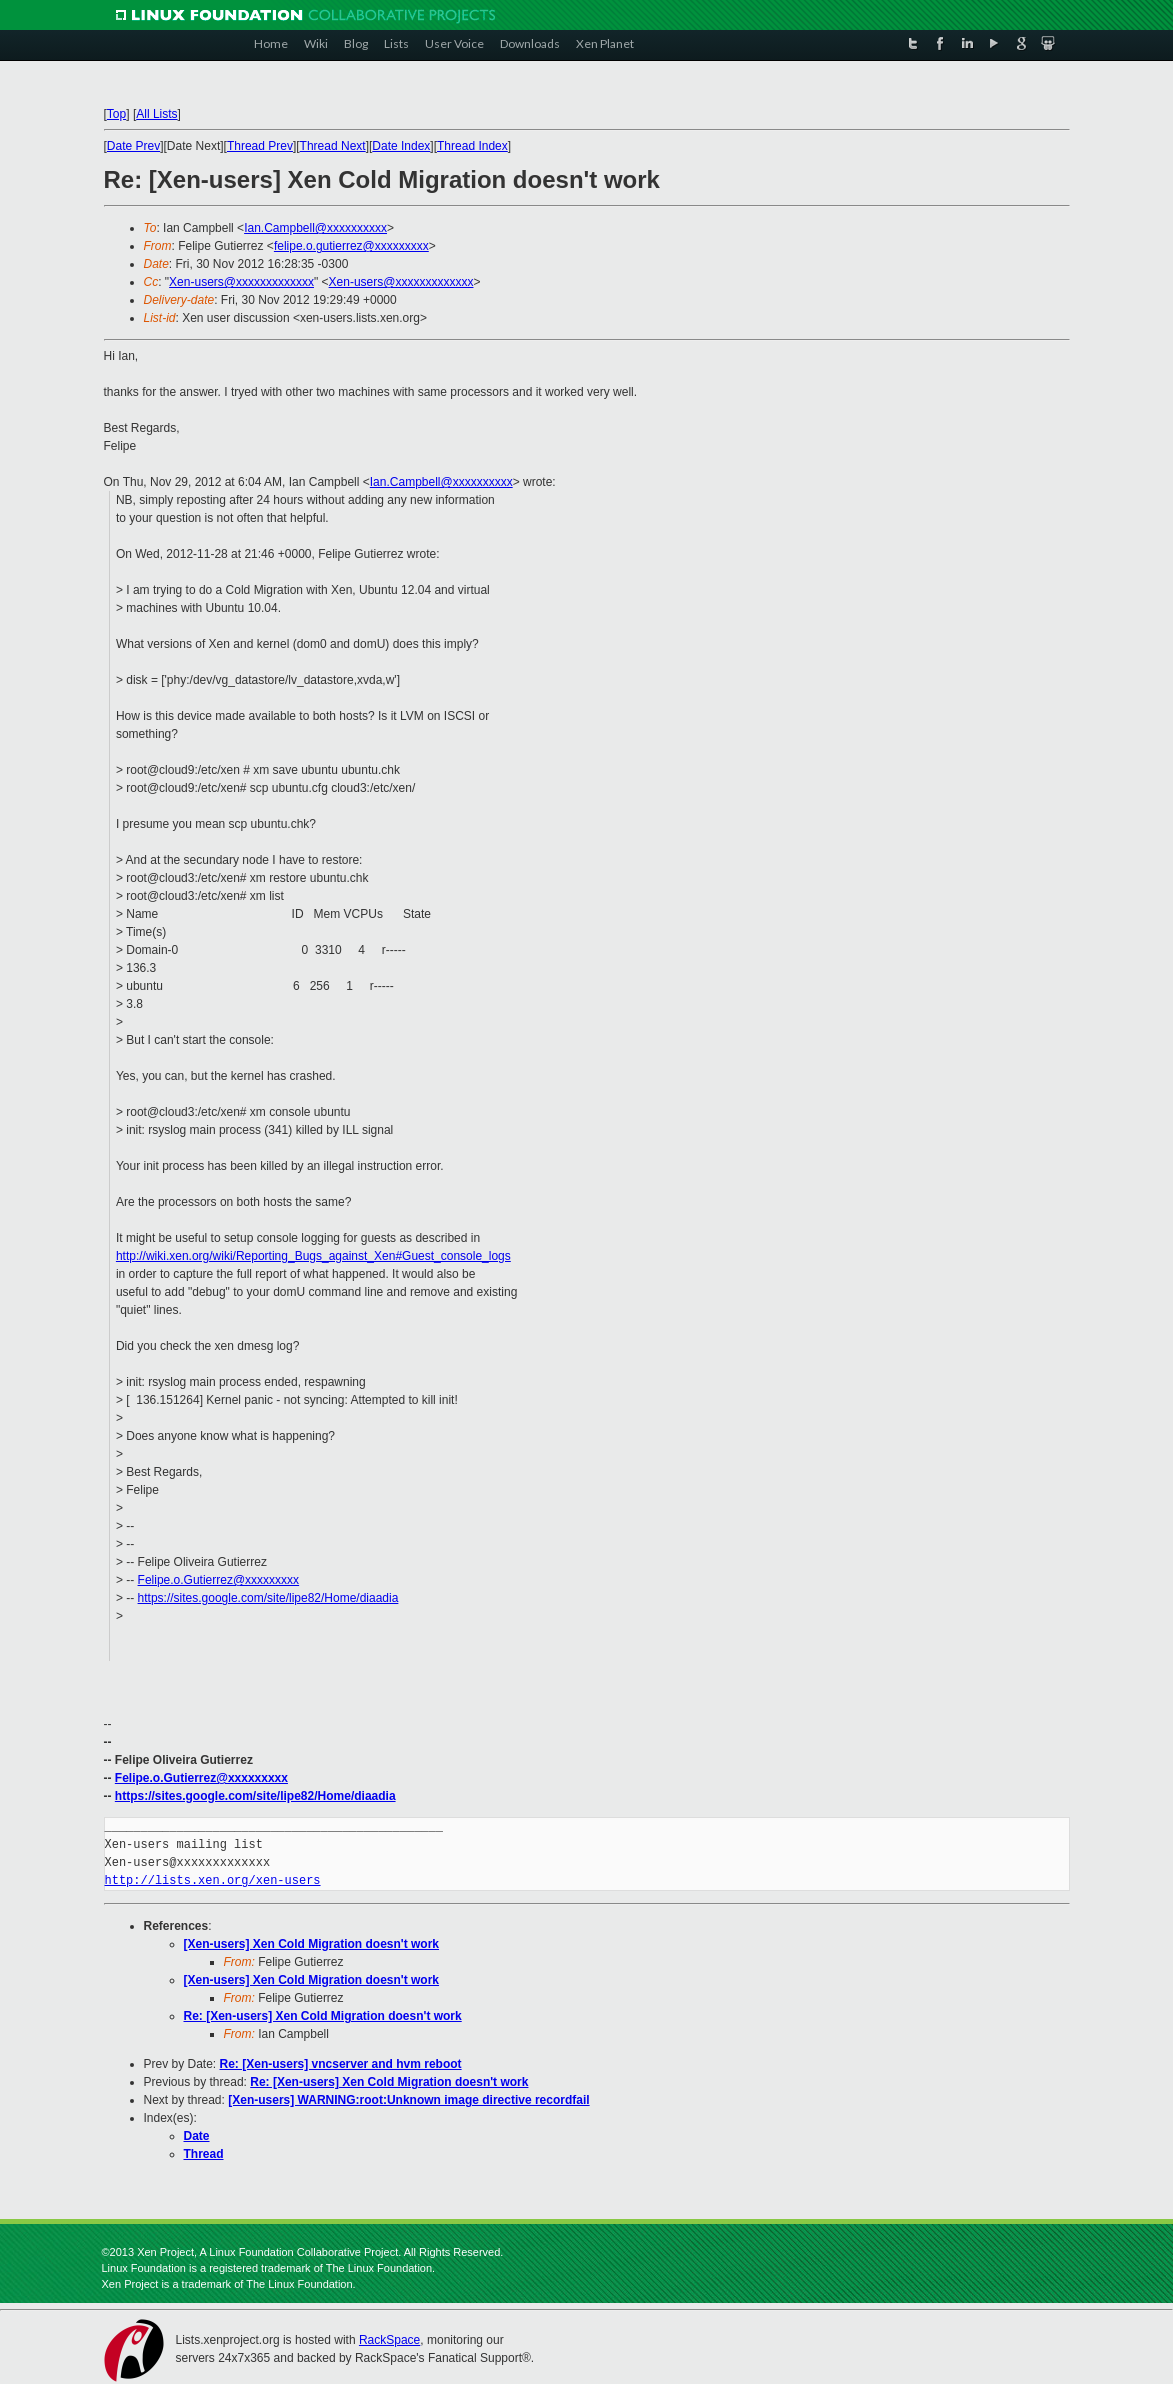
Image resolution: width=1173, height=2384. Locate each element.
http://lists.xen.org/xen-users (213, 1880)
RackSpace (389, 2340)
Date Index (401, 146)
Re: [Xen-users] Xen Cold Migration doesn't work (323, 2016)
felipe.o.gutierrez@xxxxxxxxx (351, 246)
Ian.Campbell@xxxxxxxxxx (315, 228)
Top (116, 114)
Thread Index (472, 146)
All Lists (156, 114)
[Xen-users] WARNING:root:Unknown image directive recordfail (408, 2100)
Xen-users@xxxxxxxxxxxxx (241, 282)
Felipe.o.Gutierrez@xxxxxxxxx (219, 1580)
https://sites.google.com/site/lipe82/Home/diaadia (268, 1598)
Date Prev (133, 146)
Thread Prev (260, 146)
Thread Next (333, 146)
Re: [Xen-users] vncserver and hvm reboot (341, 2064)
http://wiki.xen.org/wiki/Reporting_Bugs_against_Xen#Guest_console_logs (313, 1256)
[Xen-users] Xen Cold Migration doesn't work (312, 1944)
